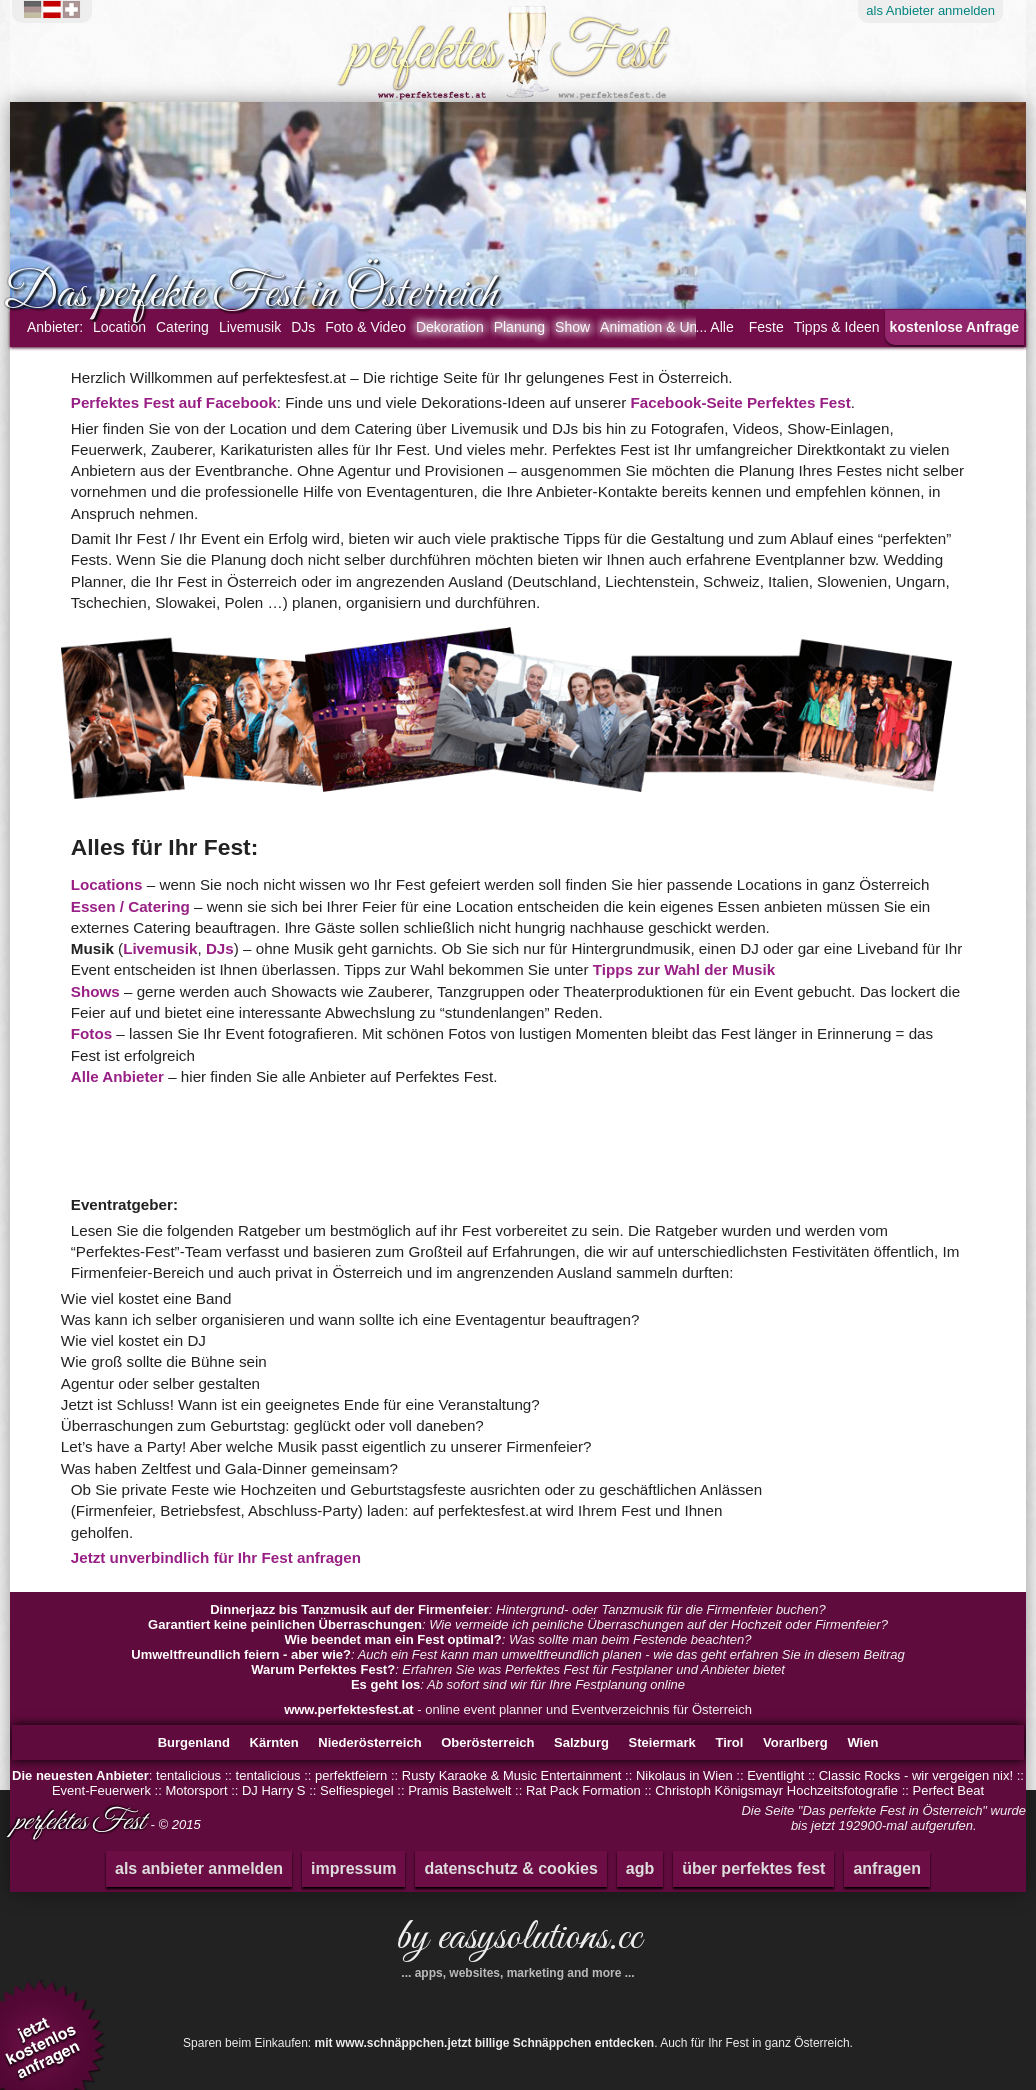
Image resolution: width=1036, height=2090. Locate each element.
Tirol (729, 1742)
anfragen (887, 1868)
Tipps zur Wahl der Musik (684, 969)
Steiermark (662, 1742)
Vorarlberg (795, 1742)
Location (119, 327)
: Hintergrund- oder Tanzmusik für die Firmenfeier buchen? (518, 1609)
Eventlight (775, 1775)
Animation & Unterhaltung (680, 327)
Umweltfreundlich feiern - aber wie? (241, 1654)
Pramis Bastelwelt (459, 1790)
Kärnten (274, 1742)
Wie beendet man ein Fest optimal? (392, 1639)
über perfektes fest (753, 1868)
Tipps (837, 327)
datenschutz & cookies (510, 1868)
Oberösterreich (487, 1742)
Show (572, 327)
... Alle (715, 327)
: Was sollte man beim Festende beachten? (517, 1639)
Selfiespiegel (357, 1790)
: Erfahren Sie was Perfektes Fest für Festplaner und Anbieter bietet (518, 1669)
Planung (519, 327)
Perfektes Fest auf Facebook (174, 402)
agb (640, 1868)
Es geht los (385, 1684)
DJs (303, 327)
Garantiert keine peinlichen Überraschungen (285, 1624)
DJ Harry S (274, 1790)
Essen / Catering (130, 906)
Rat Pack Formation (585, 1790)
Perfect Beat (949, 1790)
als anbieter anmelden (199, 1868)
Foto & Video (365, 327)
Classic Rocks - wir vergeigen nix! (916, 1775)
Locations (107, 884)
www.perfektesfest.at (349, 1709)
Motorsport (196, 1790)
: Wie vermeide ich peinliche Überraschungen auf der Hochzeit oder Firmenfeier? (518, 1624)
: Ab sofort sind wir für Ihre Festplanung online (518, 1684)
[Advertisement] (314, 1140)
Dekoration (450, 327)
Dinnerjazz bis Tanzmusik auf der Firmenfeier (349, 1609)
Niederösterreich (369, 1742)
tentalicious (188, 1775)
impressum (353, 1868)
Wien (862, 1742)
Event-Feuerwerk (101, 1790)
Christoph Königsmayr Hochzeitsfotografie (776, 1790)
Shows (95, 991)
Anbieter (930, 10)
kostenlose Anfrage (954, 327)
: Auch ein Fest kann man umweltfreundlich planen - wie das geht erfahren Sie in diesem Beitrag (517, 1654)
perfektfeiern (351, 1775)
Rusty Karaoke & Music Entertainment (512, 1775)
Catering (182, 327)
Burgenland (194, 1742)
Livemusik (250, 327)
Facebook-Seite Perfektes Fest (741, 402)
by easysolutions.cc (518, 1945)
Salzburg (581, 1742)
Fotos (91, 1033)
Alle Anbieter (117, 1076)
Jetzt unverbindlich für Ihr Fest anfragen (216, 1557)
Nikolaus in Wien (684, 1775)
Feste (766, 327)
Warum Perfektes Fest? (323, 1669)
